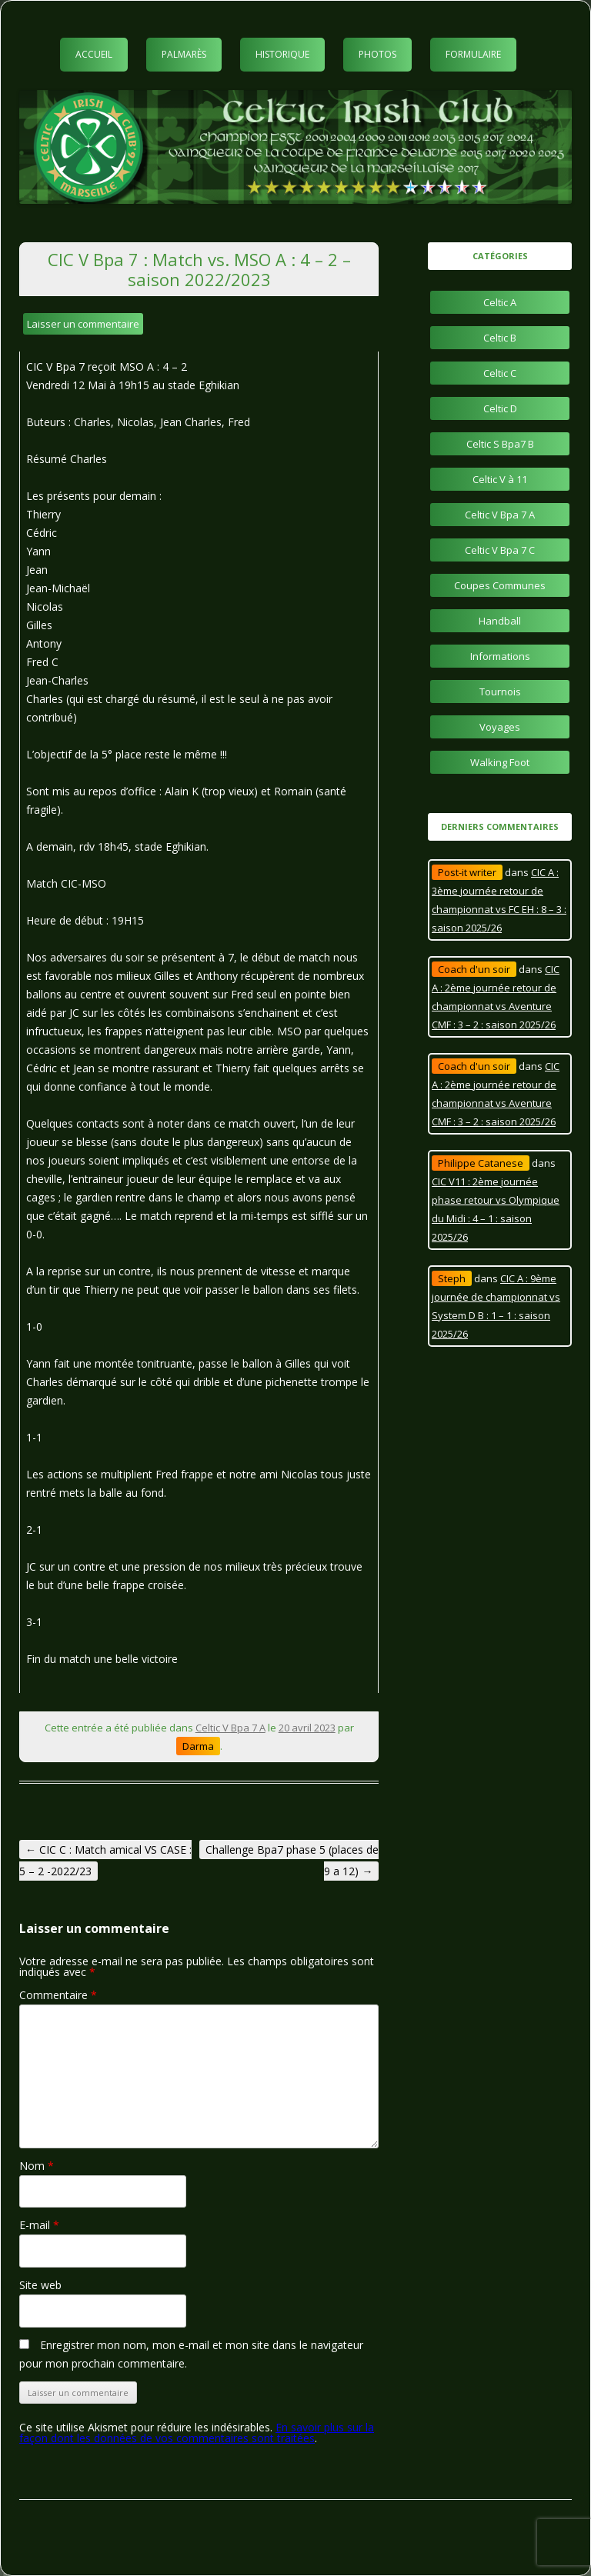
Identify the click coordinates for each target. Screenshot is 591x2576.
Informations (500, 656)
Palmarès (184, 54)
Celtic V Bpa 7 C (500, 550)
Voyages (499, 727)
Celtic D (500, 408)
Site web (40, 2285)
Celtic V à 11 (499, 479)
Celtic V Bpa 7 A (230, 1728)
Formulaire (473, 54)
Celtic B (499, 338)
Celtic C (499, 373)
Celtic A (499, 302)
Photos (377, 54)
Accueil (93, 54)
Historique (282, 54)
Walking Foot (499, 762)
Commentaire (58, 1995)
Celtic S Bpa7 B (500, 444)
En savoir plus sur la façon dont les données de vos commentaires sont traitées (196, 2432)
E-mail (39, 2225)
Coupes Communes (500, 585)
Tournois (500, 691)
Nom (36, 2165)
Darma (198, 1746)
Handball (500, 621)
